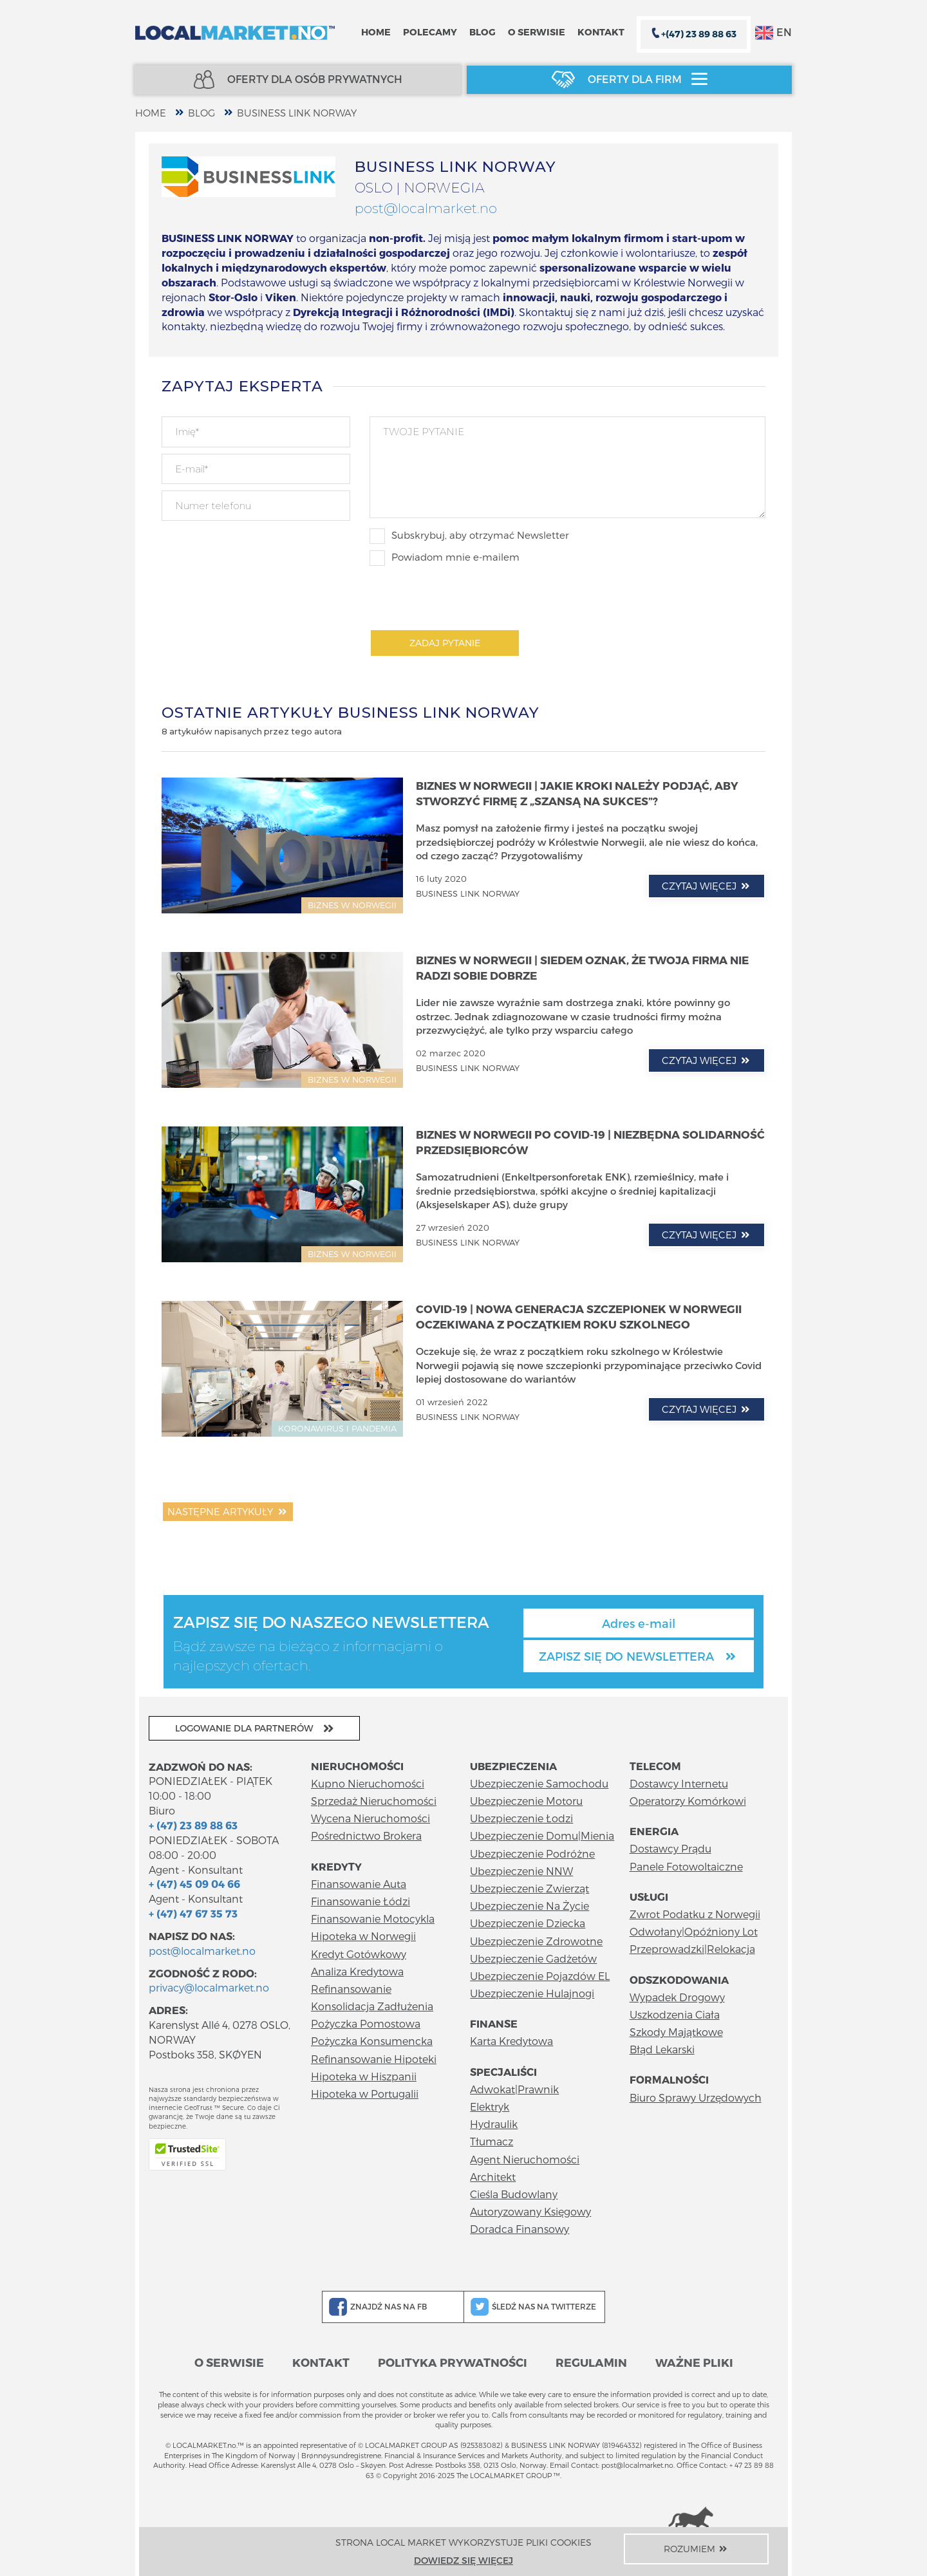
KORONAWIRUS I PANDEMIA (337, 1428)
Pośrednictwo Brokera (366, 1835)
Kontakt (600, 31)
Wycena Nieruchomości (370, 1818)
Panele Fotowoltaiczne (686, 1866)
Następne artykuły (227, 1511)
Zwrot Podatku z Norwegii (695, 1914)
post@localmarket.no (426, 208)
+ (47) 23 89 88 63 (193, 1825)
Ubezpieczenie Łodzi (521, 1818)
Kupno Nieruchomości (367, 1783)
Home (376, 31)
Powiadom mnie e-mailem (445, 558)
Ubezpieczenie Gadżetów (533, 1958)
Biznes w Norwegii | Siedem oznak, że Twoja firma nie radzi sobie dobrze (582, 967)
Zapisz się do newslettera (638, 1656)
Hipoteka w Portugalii (364, 2093)
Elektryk (489, 2106)
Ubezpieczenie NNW (521, 1871)
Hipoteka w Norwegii (363, 1936)
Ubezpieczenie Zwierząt (529, 1888)
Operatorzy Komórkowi (688, 1801)
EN (773, 33)
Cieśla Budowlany (513, 2194)
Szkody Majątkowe (676, 2032)
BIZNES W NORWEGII (352, 905)
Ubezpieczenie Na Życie (529, 1905)
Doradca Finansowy (519, 2229)
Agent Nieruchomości (524, 2159)
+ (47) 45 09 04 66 (194, 1884)
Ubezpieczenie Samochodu (539, 1783)
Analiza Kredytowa (357, 1971)
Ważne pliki (694, 2362)
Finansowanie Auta (358, 1884)
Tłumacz (491, 2141)
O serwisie (536, 31)
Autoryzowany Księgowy (530, 2211)
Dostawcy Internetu (679, 1783)
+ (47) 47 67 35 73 (193, 1913)
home (150, 112)
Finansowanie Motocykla (373, 1918)
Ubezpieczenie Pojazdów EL (540, 1976)
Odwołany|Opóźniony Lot (694, 1931)
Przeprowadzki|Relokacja (692, 1949)
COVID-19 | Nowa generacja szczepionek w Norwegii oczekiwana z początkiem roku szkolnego (579, 1316)
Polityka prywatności (452, 2362)
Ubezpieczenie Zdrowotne (536, 1941)
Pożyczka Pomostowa (365, 2023)
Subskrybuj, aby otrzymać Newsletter (469, 536)
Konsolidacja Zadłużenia (372, 2006)
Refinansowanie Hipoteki (373, 2059)
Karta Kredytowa (511, 2041)
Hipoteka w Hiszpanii (364, 2076)
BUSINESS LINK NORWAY (297, 112)
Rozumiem (696, 2548)
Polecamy (430, 31)
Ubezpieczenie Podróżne (532, 1853)
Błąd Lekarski (662, 2049)
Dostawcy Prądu (670, 1848)
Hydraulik (494, 2124)
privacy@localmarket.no (209, 1987)
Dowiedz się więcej (463, 2560)
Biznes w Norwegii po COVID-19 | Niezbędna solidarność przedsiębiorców (590, 1142)
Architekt (493, 2176)
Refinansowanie (351, 1989)
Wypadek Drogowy (677, 1997)
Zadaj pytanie (444, 642)
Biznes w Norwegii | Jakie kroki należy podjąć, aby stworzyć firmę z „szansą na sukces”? (577, 793)
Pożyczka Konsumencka (372, 2041)
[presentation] (467, 597)
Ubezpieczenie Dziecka (527, 1923)
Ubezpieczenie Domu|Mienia (542, 1835)
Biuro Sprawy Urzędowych (696, 2097)
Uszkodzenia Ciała (675, 2014)
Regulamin (591, 2362)
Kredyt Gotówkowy (358, 1954)
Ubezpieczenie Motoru (526, 1801)
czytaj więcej (706, 885)
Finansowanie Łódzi (360, 1901)
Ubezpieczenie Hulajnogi (532, 1993)
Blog (482, 31)
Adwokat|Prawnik (514, 2089)
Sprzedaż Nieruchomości (373, 1801)
